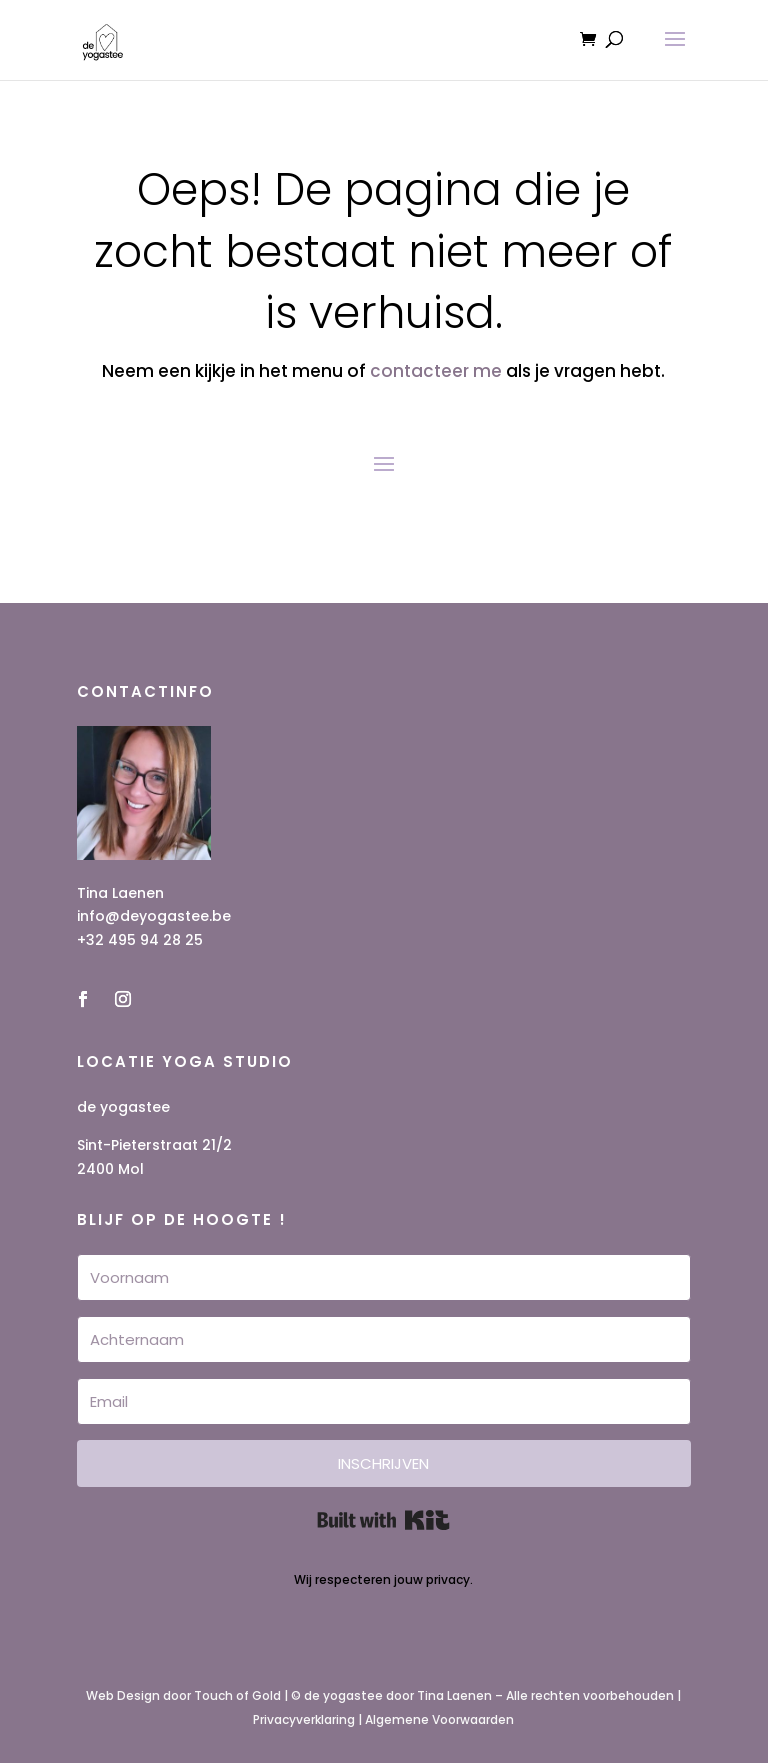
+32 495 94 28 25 (140, 940)
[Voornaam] (384, 1277)
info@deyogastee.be (154, 916)
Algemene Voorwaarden (439, 1719)
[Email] (384, 1401)
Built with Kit (383, 1520)
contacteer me (436, 371)
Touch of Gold (237, 1695)
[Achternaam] (384, 1339)
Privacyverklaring (304, 1719)
